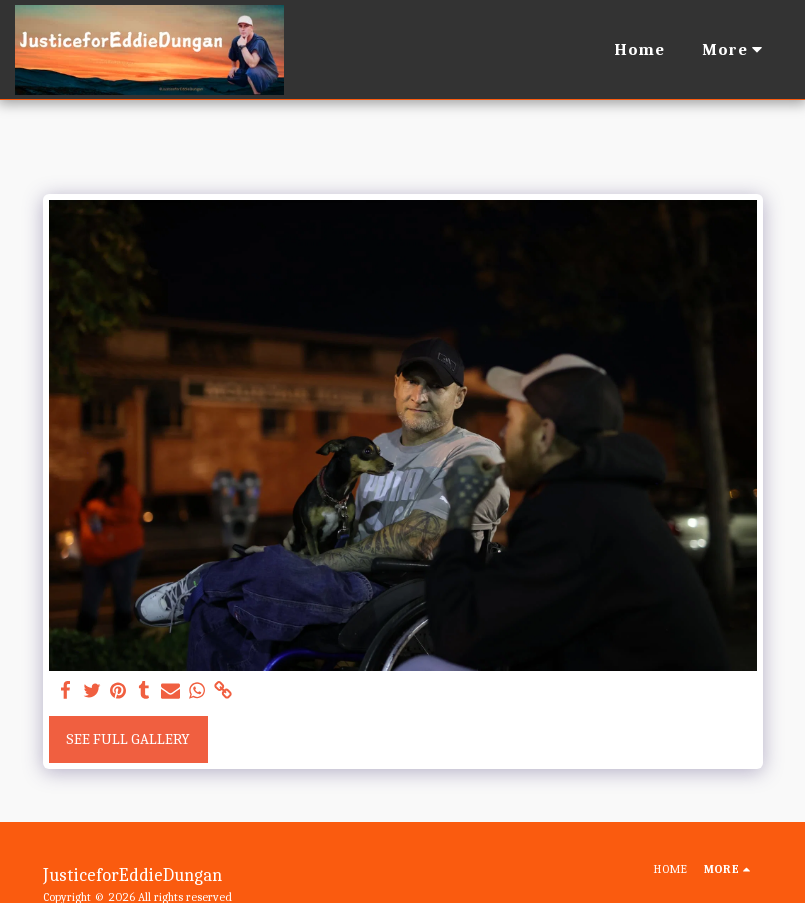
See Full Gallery (128, 739)
